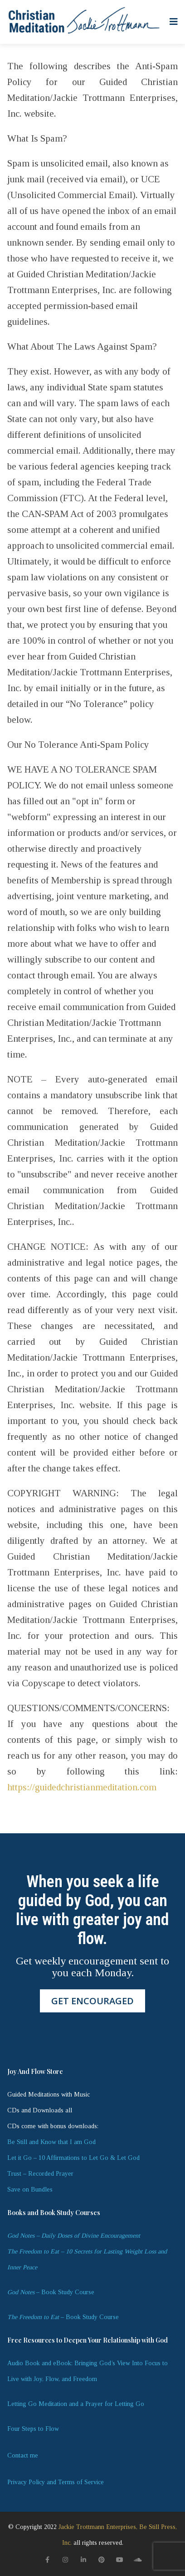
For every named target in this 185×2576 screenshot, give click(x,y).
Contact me (22, 2455)
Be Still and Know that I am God (51, 2142)
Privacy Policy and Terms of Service (55, 2482)
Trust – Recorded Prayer (40, 2173)
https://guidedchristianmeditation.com (81, 1787)
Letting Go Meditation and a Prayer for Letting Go (75, 2403)
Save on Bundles (30, 2189)
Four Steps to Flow (33, 2428)
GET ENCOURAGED (92, 2001)
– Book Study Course (50, 2292)
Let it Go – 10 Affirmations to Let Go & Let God (73, 2157)
